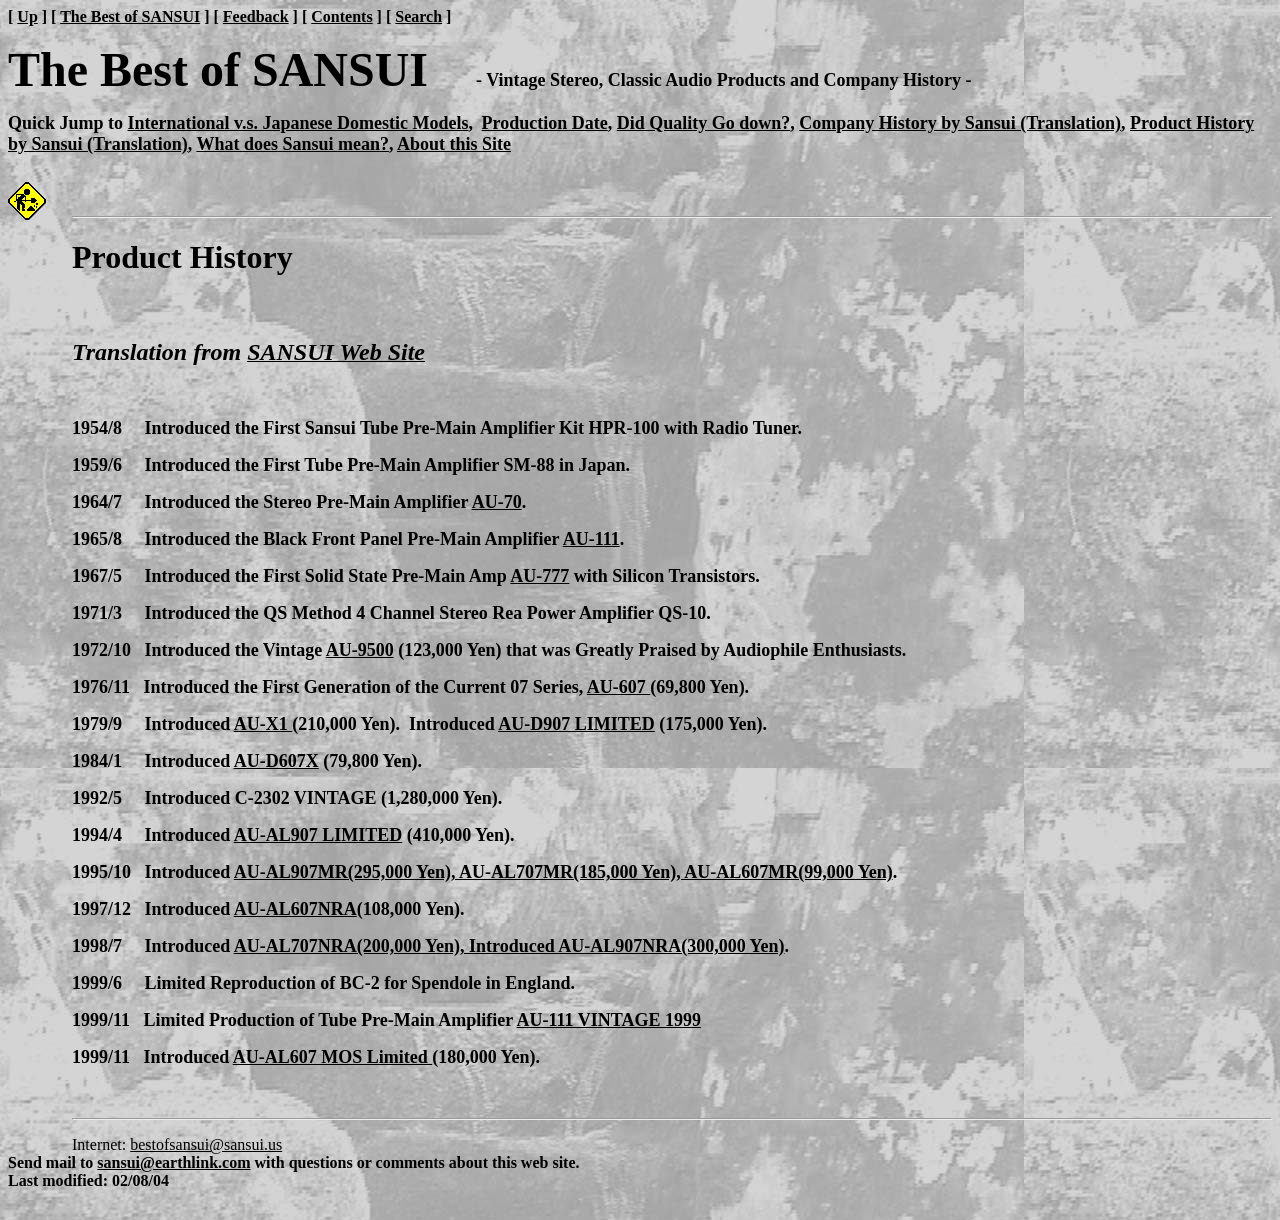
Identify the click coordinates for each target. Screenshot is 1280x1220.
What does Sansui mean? (292, 144)
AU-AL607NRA (295, 909)
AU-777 (539, 576)
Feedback (256, 16)
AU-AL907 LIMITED (318, 835)
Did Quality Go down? (704, 123)
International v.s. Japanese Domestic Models (298, 123)
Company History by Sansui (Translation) (960, 123)
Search (418, 16)
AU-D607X (276, 761)
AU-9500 (360, 650)
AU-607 (619, 687)
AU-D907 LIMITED (576, 724)
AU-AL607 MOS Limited (333, 1057)
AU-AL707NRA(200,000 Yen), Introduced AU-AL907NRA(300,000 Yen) (509, 946)
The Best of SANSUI (130, 16)
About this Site (454, 144)
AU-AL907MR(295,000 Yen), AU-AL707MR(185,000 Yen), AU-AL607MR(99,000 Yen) (563, 872)
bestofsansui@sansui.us (206, 1144)
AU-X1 (263, 724)
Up (27, 16)
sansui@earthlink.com (173, 1162)
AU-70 (497, 502)
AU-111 (591, 539)
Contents (341, 16)
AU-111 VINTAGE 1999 (609, 1020)
